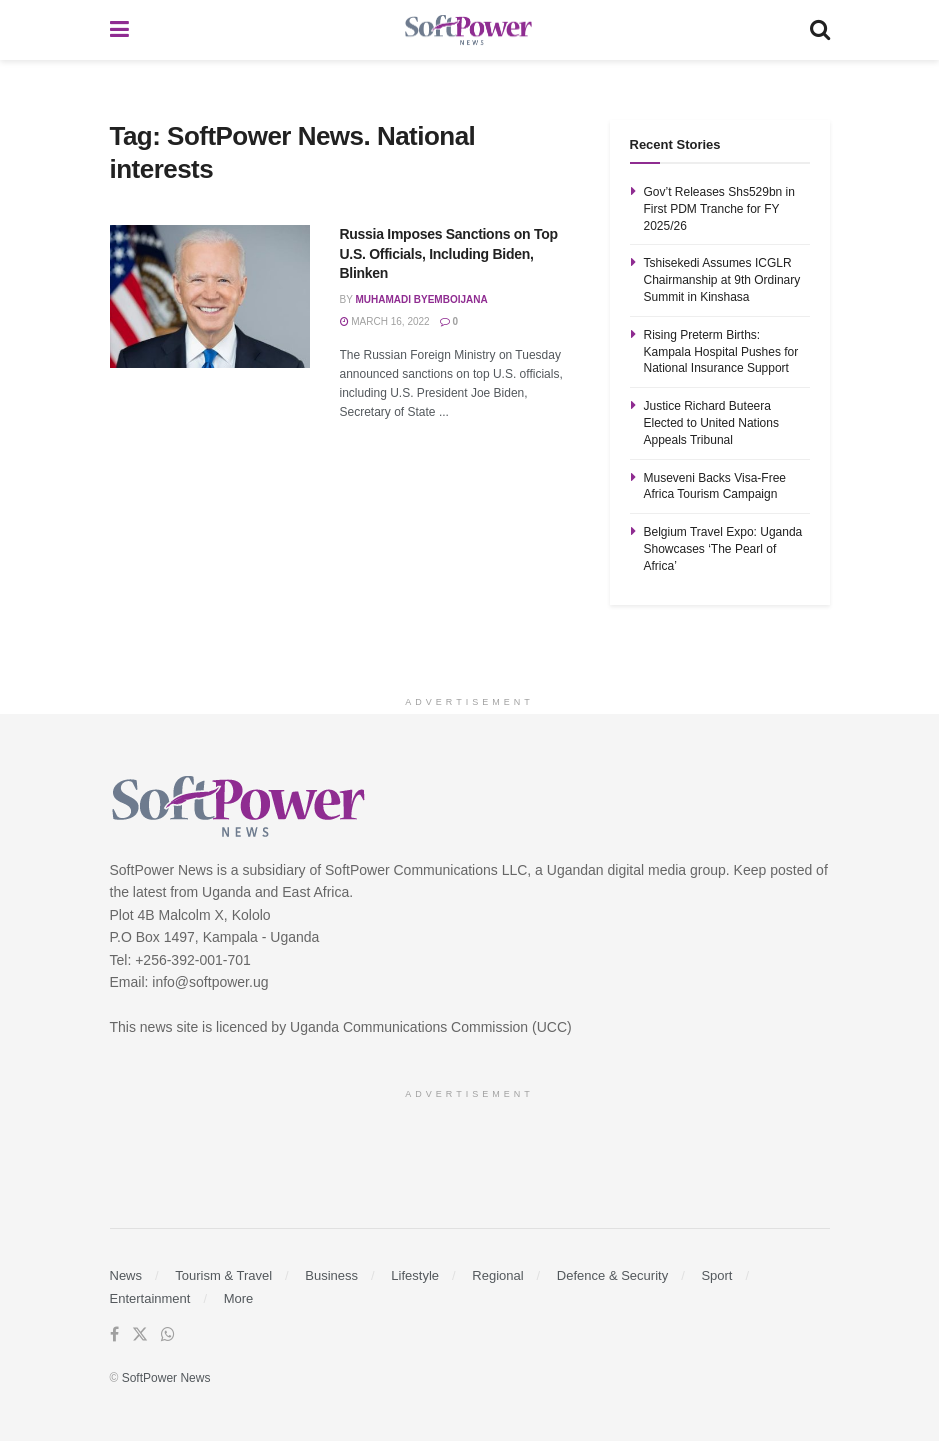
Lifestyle (415, 1275)
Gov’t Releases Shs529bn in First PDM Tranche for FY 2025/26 (719, 209)
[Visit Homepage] (469, 30)
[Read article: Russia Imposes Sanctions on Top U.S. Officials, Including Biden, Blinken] (210, 296)
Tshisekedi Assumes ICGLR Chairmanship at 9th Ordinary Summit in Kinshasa (722, 280)
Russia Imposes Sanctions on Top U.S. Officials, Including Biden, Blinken (449, 253)
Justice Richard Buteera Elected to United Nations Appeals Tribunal (711, 423)
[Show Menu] (119, 30)
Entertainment (150, 1298)
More (239, 1298)
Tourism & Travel (223, 1275)
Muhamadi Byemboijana (421, 299)
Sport (716, 1275)
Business (331, 1275)
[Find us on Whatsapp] (168, 1335)
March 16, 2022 (385, 321)
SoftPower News (166, 1378)
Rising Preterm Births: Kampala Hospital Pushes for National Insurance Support (721, 352)
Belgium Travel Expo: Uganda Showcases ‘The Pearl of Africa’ (723, 549)
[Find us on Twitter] (140, 1335)
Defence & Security (612, 1275)
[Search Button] (820, 30)
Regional (497, 1275)
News (126, 1275)
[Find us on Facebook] (114, 1335)
